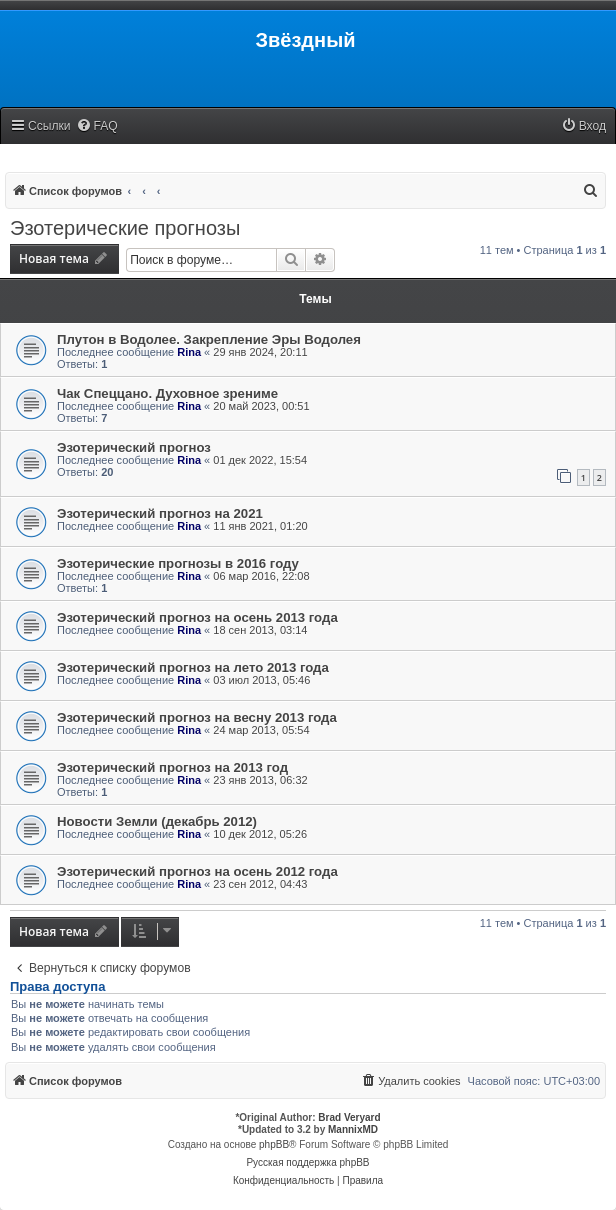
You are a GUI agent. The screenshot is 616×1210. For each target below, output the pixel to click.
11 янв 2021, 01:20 (260, 526)
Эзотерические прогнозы (125, 228)
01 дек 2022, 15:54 (260, 460)
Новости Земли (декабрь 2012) (157, 821)
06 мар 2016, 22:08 (261, 576)
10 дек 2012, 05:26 (260, 834)
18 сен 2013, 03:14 (260, 630)
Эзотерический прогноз (134, 447)
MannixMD (353, 1129)
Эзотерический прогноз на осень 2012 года (197, 871)
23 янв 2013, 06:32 (260, 780)
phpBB (274, 1144)
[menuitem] (97, 126)
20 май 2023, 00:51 (261, 406)
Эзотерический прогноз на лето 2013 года (193, 667)
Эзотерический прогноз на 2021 (160, 513)
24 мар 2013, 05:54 (261, 730)
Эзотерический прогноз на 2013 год (172, 767)
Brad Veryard (349, 1117)
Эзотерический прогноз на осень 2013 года (197, 617)
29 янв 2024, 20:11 (260, 352)
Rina (189, 352)
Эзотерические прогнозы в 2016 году (178, 563)
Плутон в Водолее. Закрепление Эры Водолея (209, 339)
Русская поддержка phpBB (307, 1162)
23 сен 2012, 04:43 (260, 884)
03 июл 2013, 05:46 (261, 680)
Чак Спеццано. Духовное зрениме (167, 393)
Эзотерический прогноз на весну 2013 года (197, 717)
